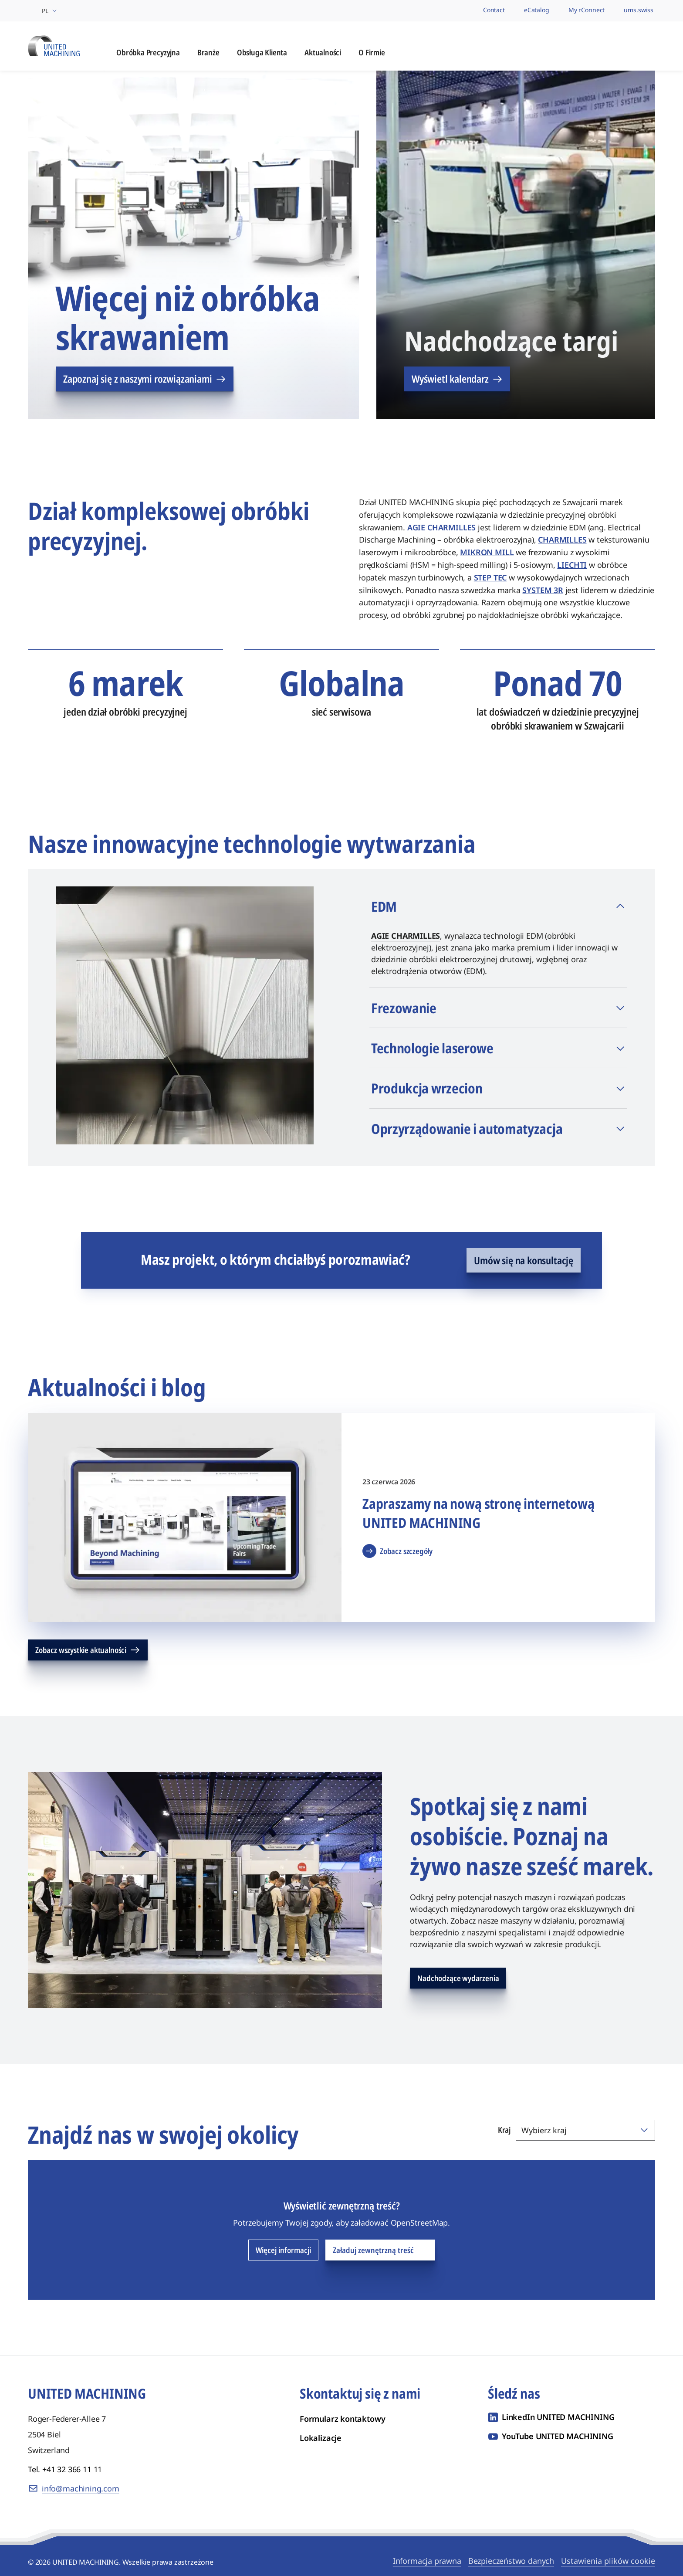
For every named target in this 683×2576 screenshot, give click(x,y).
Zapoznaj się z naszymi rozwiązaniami (144, 380)
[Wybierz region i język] (43, 10)
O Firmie (371, 54)
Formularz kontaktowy (342, 2420)
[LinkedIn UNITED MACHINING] (551, 2419)
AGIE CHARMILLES (405, 937)
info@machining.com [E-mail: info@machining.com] (80, 2490)
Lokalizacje (321, 2439)
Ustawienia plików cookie (608, 2562)
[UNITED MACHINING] (54, 46)
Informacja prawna (427, 2562)
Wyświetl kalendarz (457, 380)
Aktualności (322, 54)
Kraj (504, 2131)
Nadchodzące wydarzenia (458, 1980)
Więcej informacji (283, 2252)
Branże (208, 54)
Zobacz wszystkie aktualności (87, 1651)
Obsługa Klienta (262, 54)
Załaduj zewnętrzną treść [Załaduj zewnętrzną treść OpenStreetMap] (380, 2252)
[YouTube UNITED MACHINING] (550, 2438)
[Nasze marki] (459, 10)
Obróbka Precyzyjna (148, 54)
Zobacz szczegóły (397, 1553)
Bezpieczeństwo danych (511, 2562)
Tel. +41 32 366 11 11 (65, 2471)
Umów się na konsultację (523, 1262)
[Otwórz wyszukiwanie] (647, 46)
